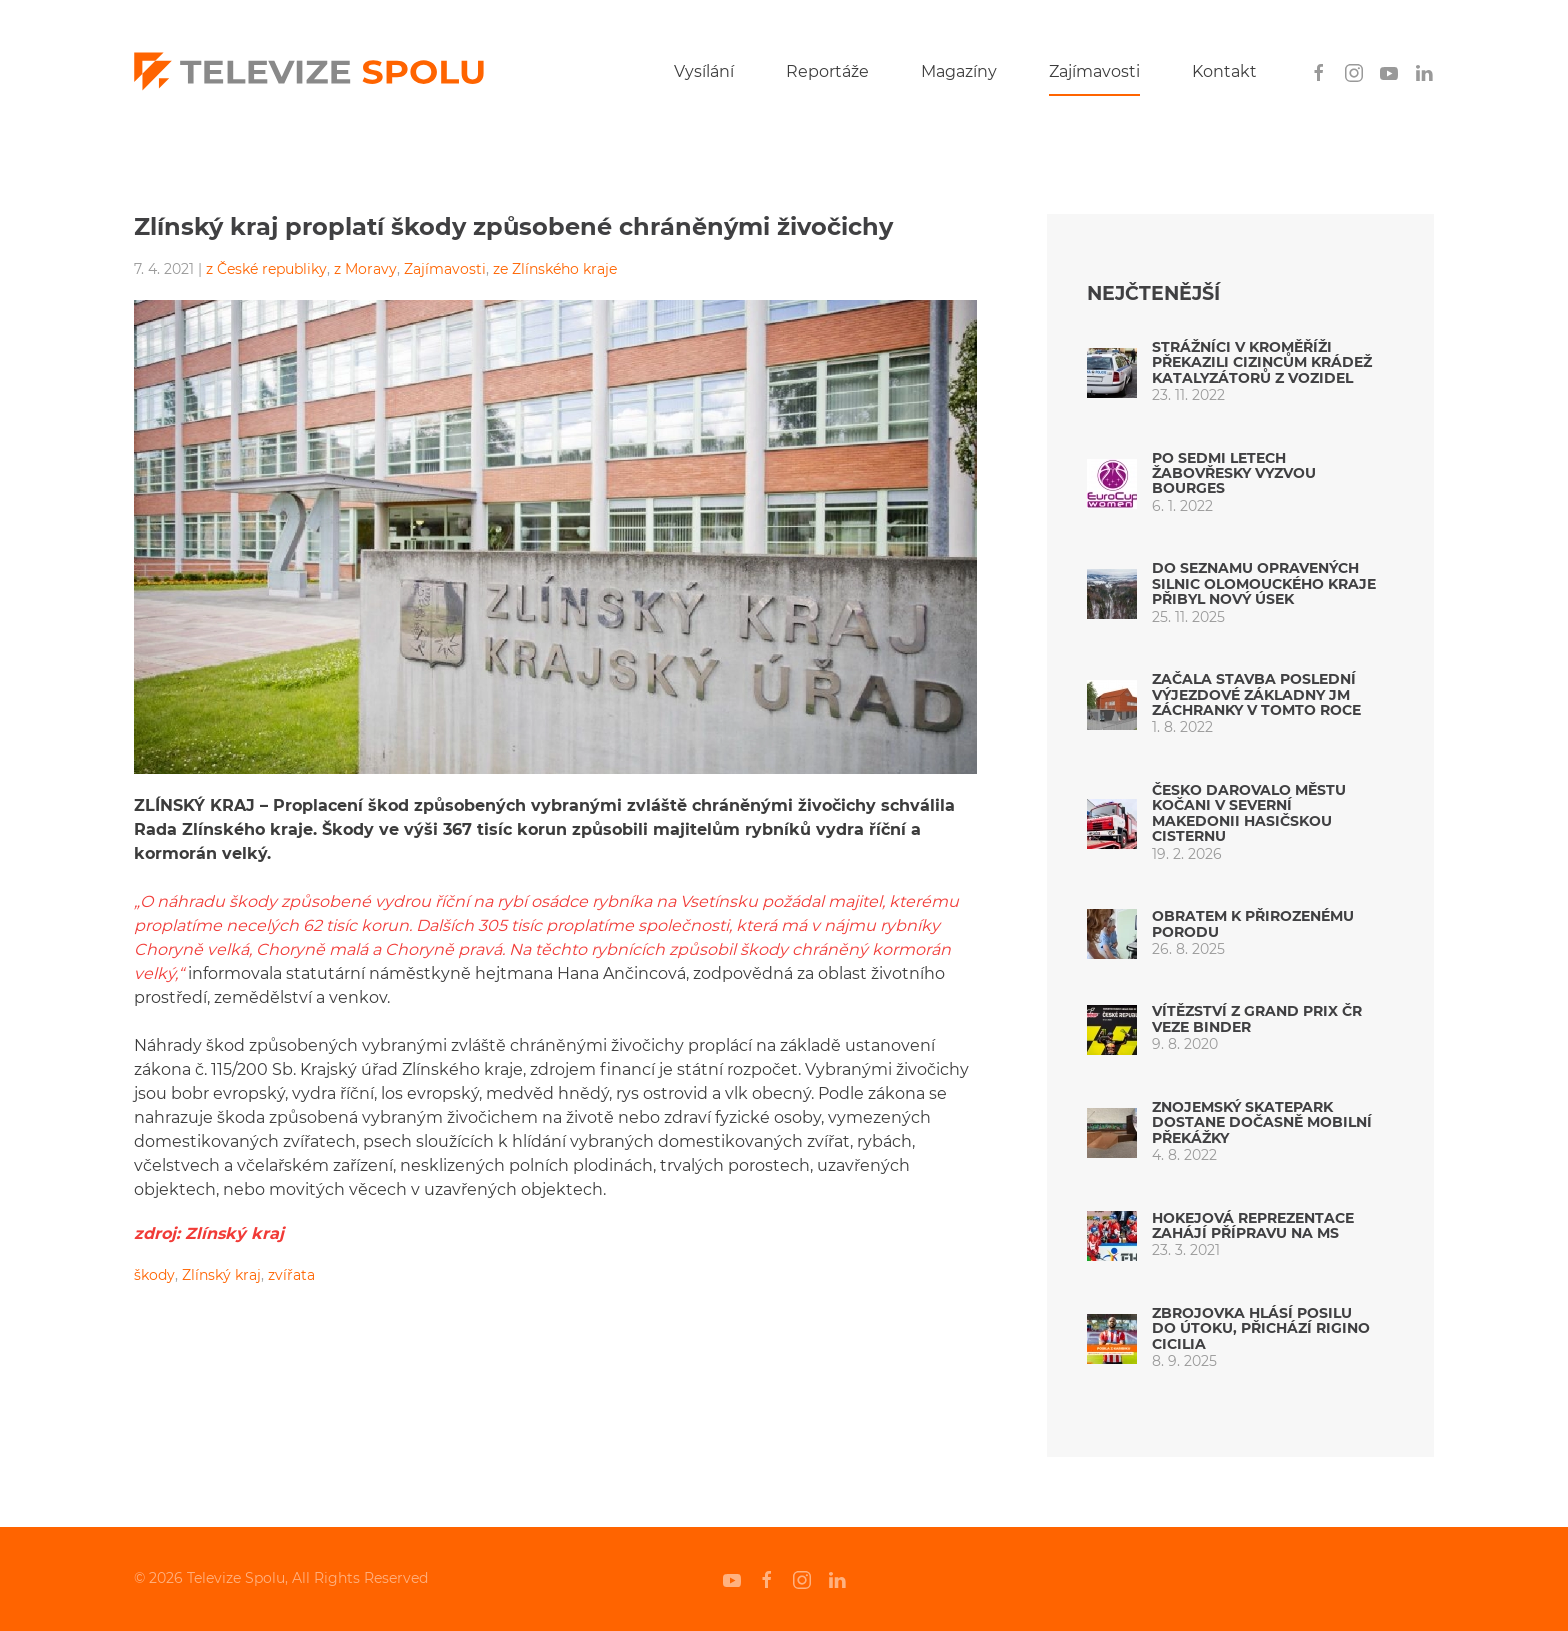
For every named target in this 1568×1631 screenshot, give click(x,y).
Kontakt (1224, 71)
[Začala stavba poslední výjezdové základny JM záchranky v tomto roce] (1112, 703)
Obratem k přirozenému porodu (1253, 923)
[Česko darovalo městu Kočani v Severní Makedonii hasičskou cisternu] (1112, 822)
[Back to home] (309, 72)
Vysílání (704, 71)
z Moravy (365, 269)
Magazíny (959, 71)
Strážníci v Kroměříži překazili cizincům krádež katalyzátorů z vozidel (1262, 362)
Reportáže (827, 71)
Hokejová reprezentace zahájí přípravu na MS (1253, 1225)
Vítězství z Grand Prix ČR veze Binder (1257, 1018)
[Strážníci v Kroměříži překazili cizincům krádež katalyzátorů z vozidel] (1112, 371)
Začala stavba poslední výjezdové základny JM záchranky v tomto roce (1256, 694)
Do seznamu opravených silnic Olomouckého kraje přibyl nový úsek (1264, 583)
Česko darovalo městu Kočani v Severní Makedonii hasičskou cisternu (1249, 813)
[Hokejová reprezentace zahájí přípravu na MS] (1112, 1234)
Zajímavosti (1094, 71)
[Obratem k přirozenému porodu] (1112, 933)
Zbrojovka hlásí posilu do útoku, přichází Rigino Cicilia (1261, 1328)
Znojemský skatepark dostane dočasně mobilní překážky (1262, 1122)
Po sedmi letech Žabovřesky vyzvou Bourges (1234, 473)
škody (154, 1275)
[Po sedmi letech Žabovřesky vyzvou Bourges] (1112, 482)
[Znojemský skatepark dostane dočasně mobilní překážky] (1112, 1131)
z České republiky (266, 269)
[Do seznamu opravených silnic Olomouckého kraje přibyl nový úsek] (1112, 593)
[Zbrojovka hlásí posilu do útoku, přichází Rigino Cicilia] (1112, 1337)
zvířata (291, 1275)
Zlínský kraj (221, 1275)
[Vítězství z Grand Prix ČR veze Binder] (1112, 1028)
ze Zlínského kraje (555, 269)
